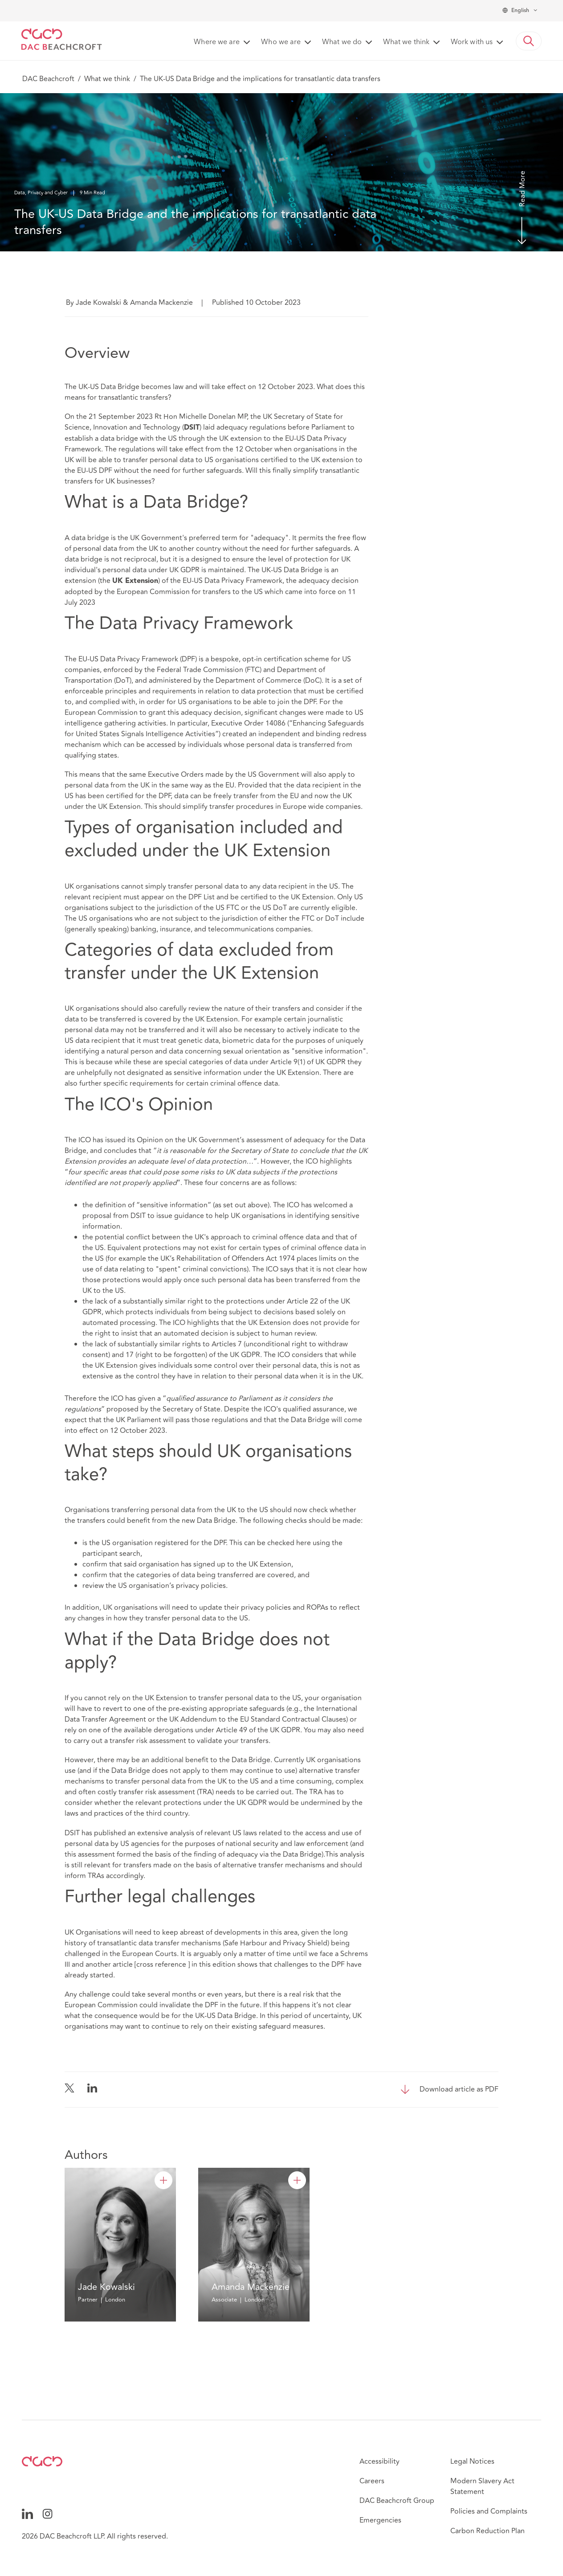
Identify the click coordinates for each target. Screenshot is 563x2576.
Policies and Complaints (488, 2511)
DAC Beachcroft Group (396, 2500)
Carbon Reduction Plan (487, 2531)
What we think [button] (406, 42)
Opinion (150, 1140)
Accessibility (379, 2461)
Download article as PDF (459, 2089)
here (303, 1543)
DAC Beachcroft (48, 79)
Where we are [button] (217, 42)
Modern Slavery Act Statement (482, 2486)
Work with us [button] (472, 42)
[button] (529, 41)
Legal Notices (472, 2461)
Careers (371, 2481)
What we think (107, 79)
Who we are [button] (281, 42)
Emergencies (380, 2520)
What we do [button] (342, 42)
